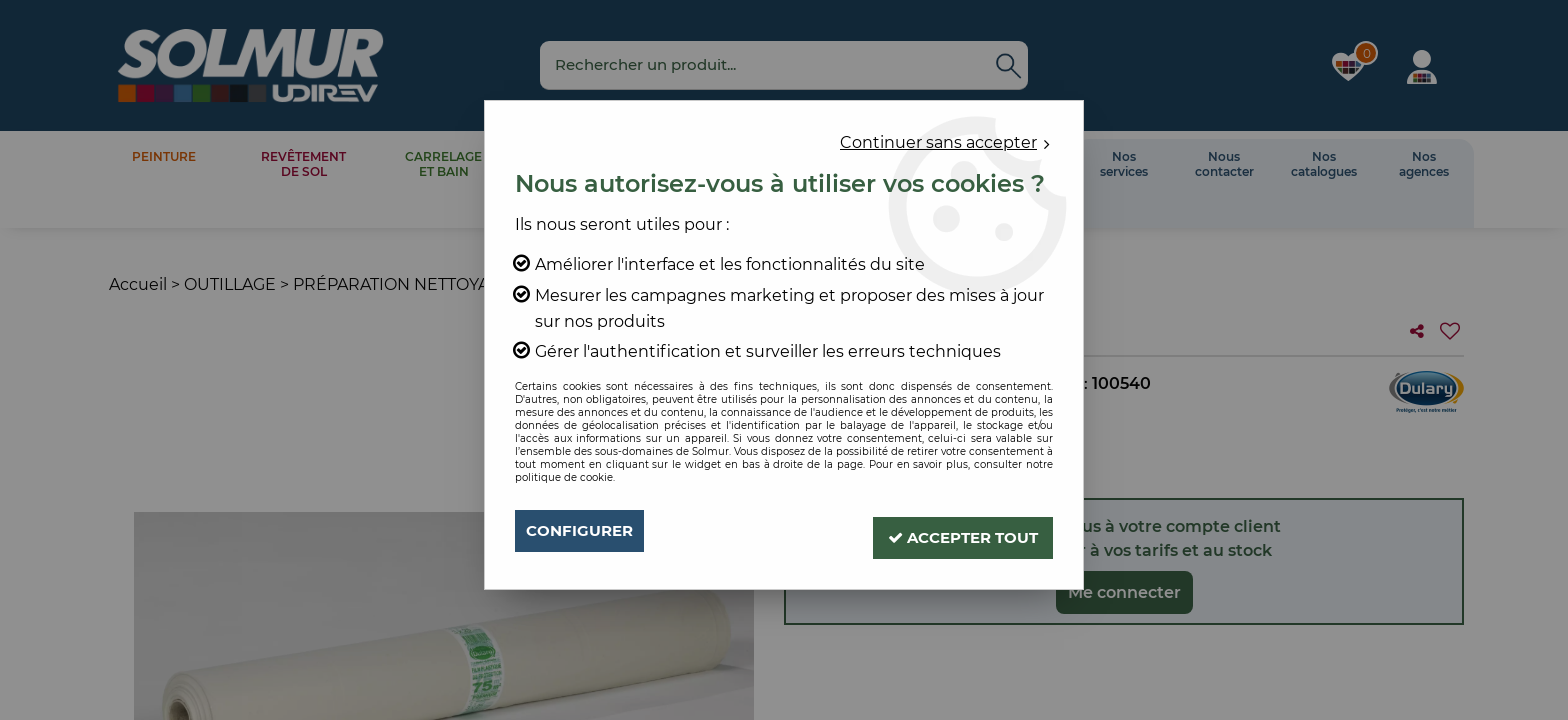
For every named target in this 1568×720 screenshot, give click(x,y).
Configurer (583, 530)
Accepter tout (954, 530)
